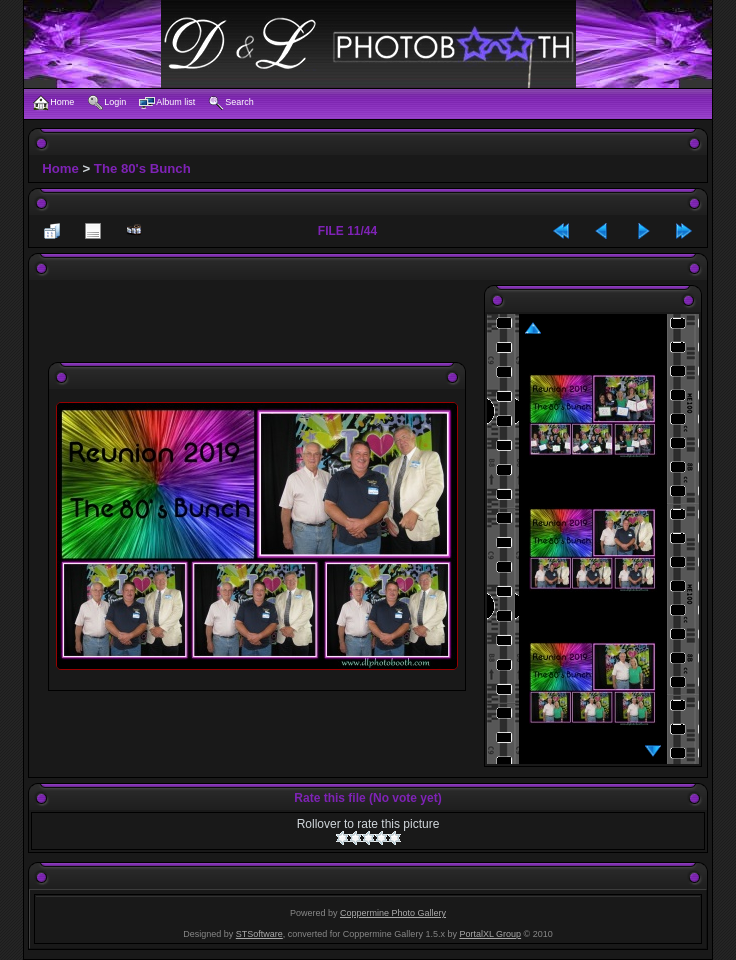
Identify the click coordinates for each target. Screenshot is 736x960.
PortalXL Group (490, 934)
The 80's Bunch (142, 168)
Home (60, 168)
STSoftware (259, 934)
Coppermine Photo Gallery (393, 913)
